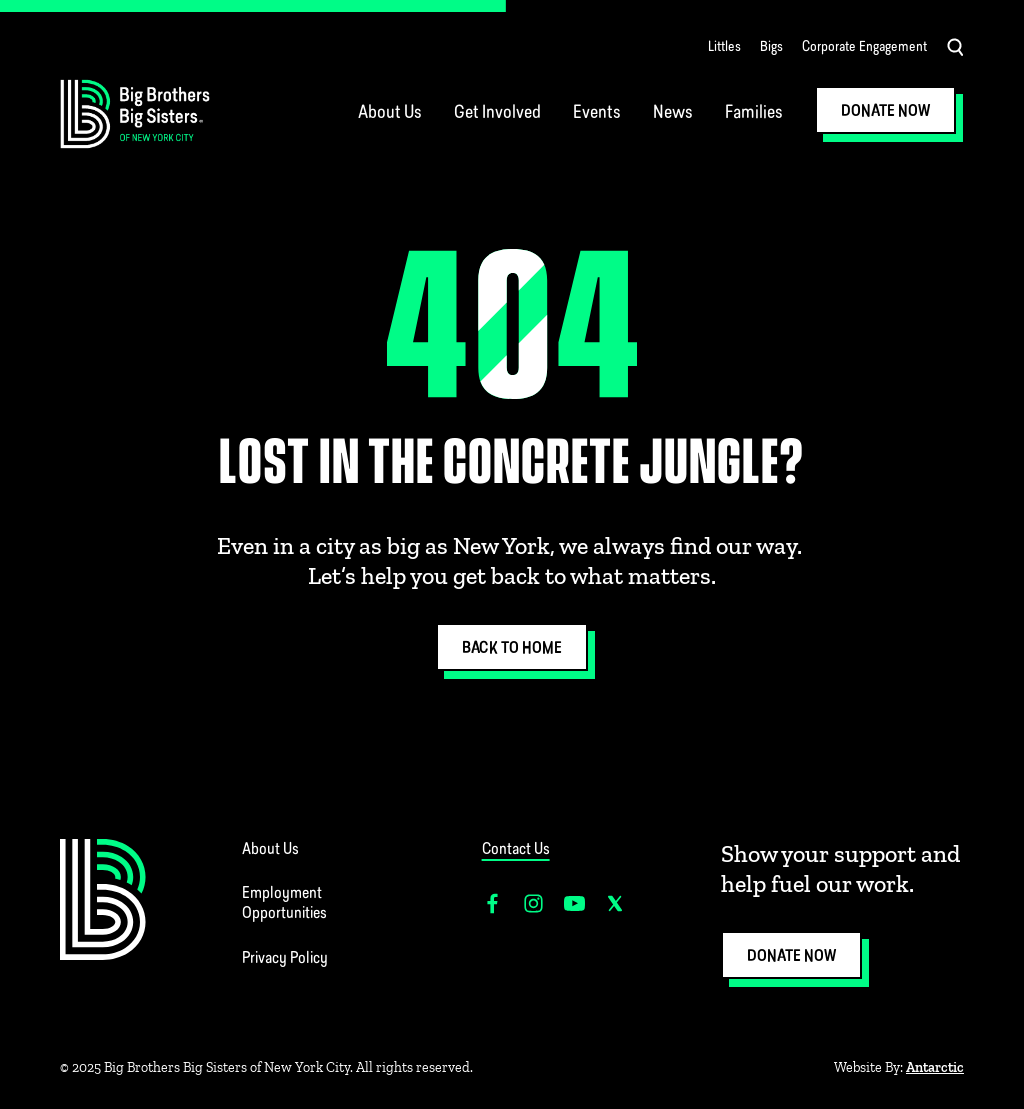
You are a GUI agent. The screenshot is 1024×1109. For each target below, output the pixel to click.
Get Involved (497, 113)
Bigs (771, 47)
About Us (390, 113)
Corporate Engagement (864, 47)
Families (754, 113)
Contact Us (516, 850)
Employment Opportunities (284, 904)
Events (597, 113)
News (673, 113)
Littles (724, 47)
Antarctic (935, 1067)
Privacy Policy (285, 959)
